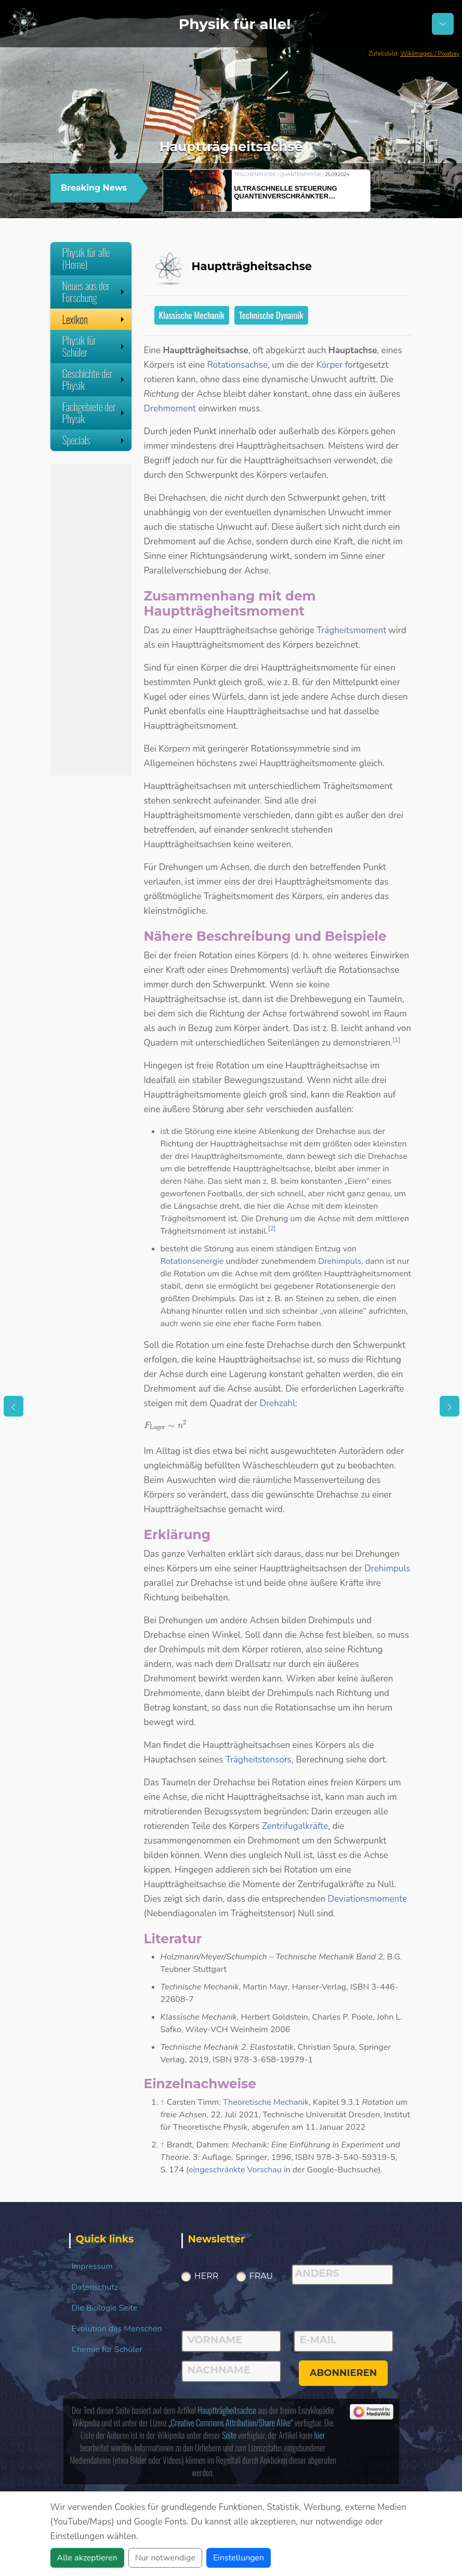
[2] (272, 1228)
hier (319, 2435)
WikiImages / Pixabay (429, 53)
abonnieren (343, 2373)
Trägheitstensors (259, 1760)
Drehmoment (170, 409)
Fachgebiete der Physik (94, 412)
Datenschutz (95, 2287)
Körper (329, 365)
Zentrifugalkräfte (295, 1826)
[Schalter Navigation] (443, 24)
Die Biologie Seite (105, 2308)
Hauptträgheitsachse (226, 2410)
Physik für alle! (235, 24)
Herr (206, 2276)
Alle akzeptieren (87, 2558)
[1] (396, 1040)
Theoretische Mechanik (266, 2102)
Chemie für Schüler (107, 2349)
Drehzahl (278, 1403)
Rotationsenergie (192, 1261)
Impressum (92, 2266)
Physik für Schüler (94, 346)
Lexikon (94, 319)
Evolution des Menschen (117, 2328)
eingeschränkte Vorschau (235, 2169)
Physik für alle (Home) (86, 258)
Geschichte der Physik (94, 379)
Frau (261, 2276)
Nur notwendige (165, 2558)
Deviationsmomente (367, 1899)
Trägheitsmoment (351, 630)
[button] (384, 189)
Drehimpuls (339, 1261)
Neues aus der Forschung (94, 291)
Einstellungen (238, 2558)
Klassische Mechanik (192, 315)
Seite (229, 2435)
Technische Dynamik (271, 315)
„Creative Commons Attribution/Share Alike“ (230, 2423)
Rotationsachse (237, 365)
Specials (94, 440)
